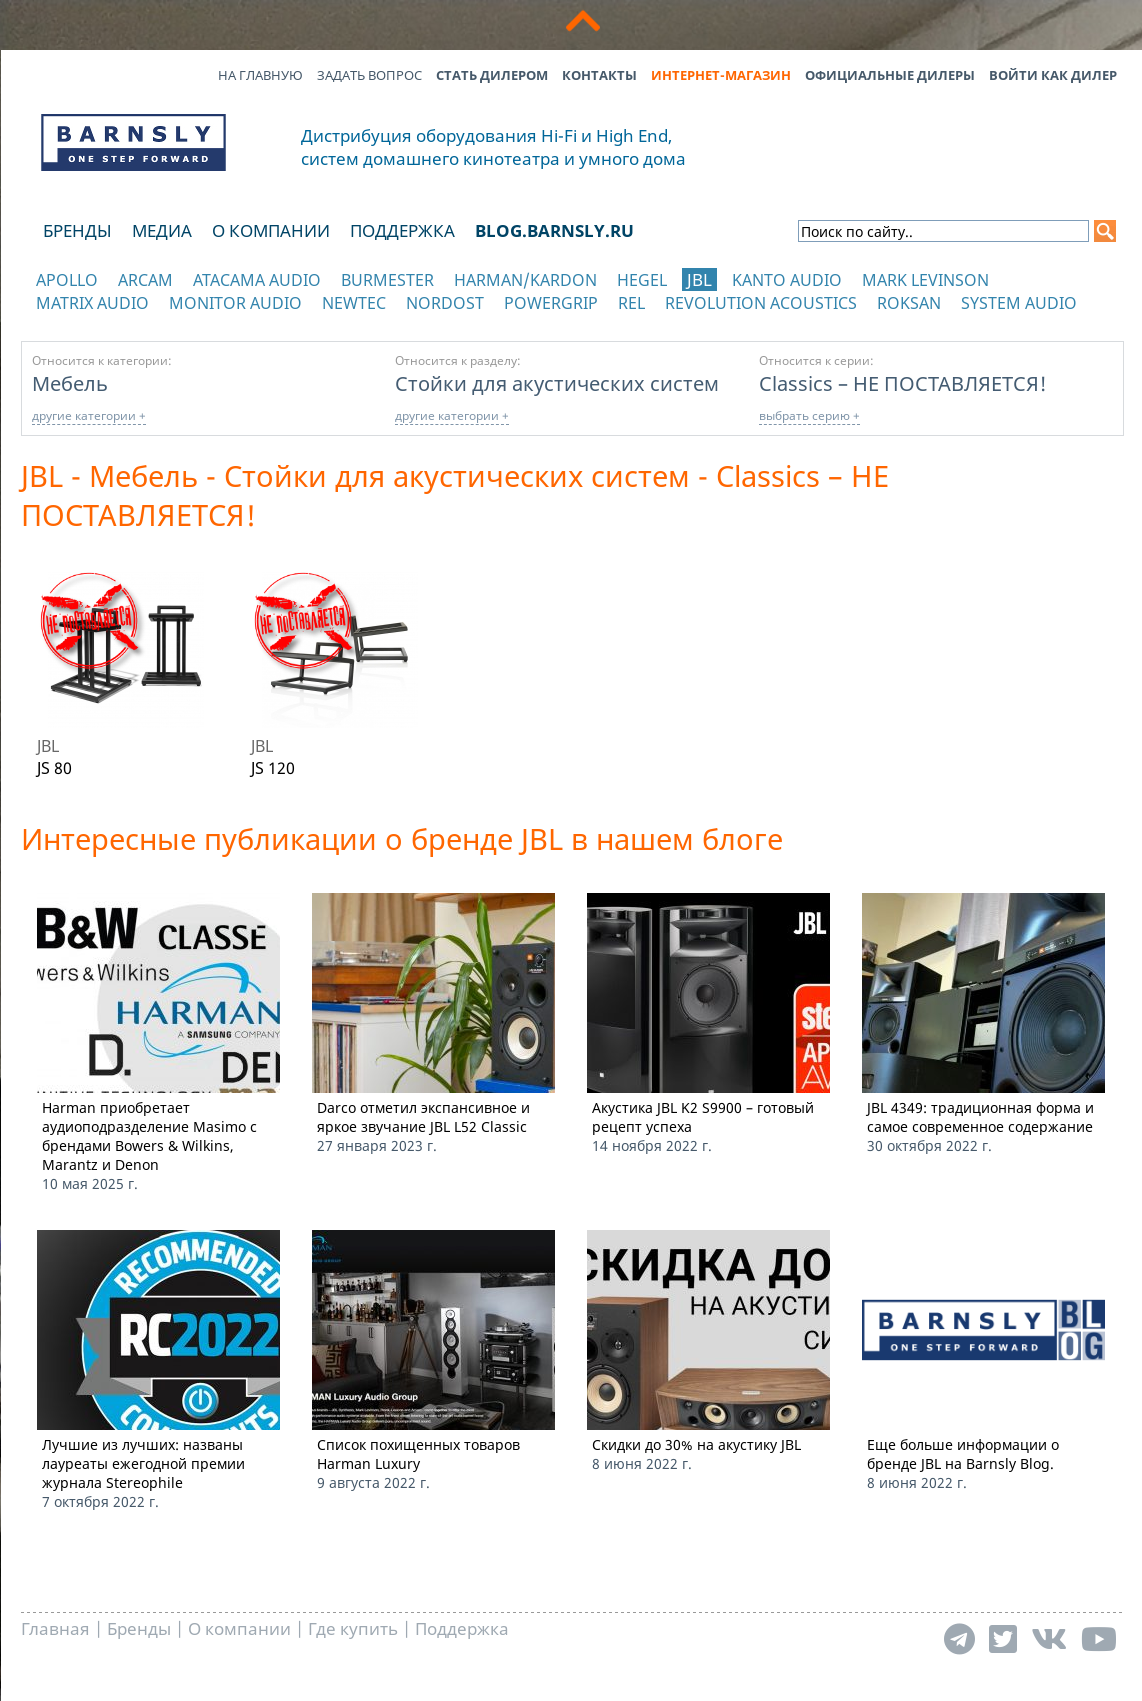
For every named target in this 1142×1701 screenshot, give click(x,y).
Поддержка (402, 230)
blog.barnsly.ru (554, 230)
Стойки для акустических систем (557, 383)
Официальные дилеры (890, 75)
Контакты (599, 75)
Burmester (387, 280)
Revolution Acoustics (761, 303)
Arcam (145, 280)
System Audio (1019, 303)
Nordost (445, 303)
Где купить (353, 1628)
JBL (699, 279)
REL (631, 303)
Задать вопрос (369, 75)
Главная (55, 1628)
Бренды (77, 230)
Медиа (162, 230)
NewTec (354, 303)
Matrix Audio (92, 303)
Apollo (67, 280)
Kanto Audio (787, 280)
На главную (260, 75)
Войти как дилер (1053, 75)
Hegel (642, 280)
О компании (271, 230)
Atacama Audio (257, 280)
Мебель (70, 383)
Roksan (909, 303)
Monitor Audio (235, 303)
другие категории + (89, 415)
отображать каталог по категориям (134, 322)
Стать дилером (492, 75)
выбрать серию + (809, 415)
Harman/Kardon (525, 280)
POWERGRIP (551, 303)
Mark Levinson (925, 280)
